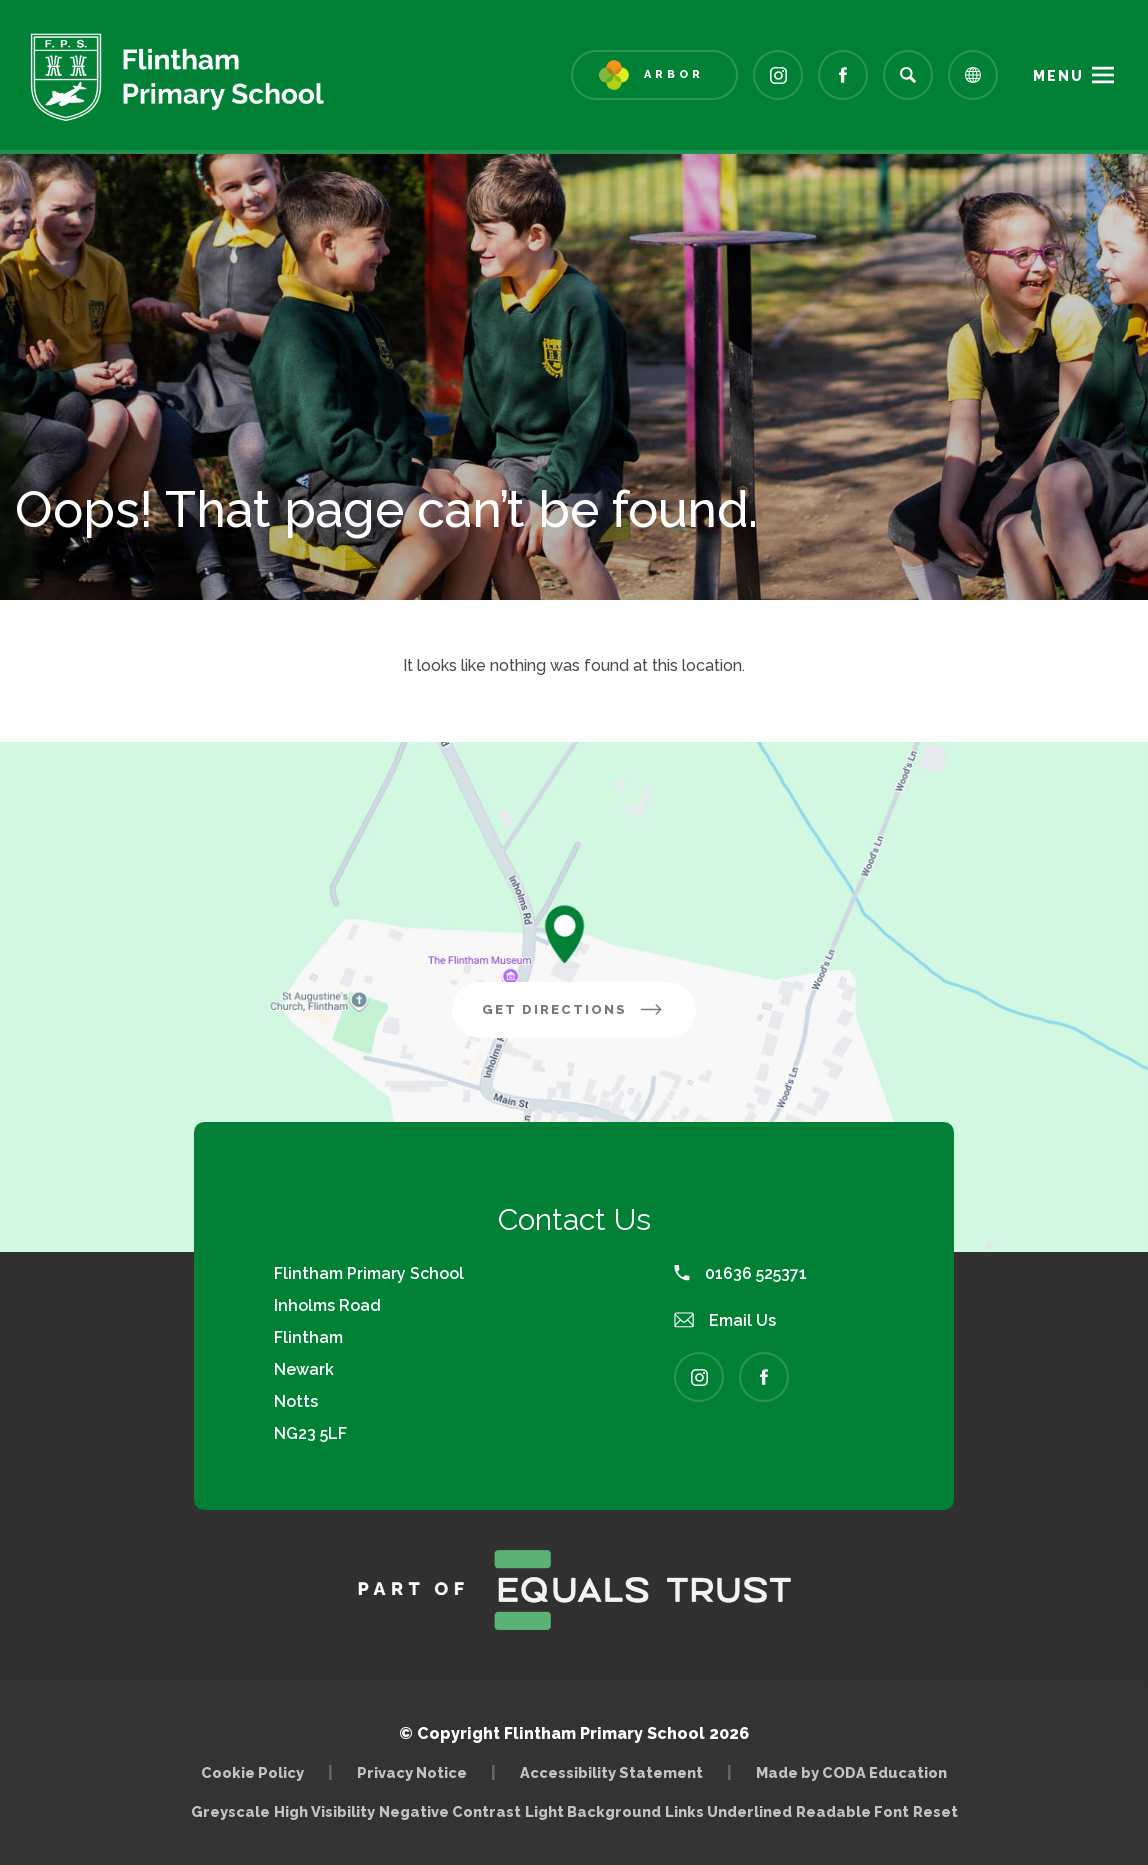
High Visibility (324, 1811)
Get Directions (589, 1017)
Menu (1058, 76)
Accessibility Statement (611, 1772)
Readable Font (852, 1811)
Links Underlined (728, 1811)
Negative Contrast (450, 1811)
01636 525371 (740, 1273)
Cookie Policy (252, 1772)
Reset (935, 1811)
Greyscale (230, 1811)
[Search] (908, 75)
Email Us (725, 1320)
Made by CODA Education (851, 1772)
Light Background (593, 1811)
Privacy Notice (412, 1772)
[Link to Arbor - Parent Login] (654, 75)
